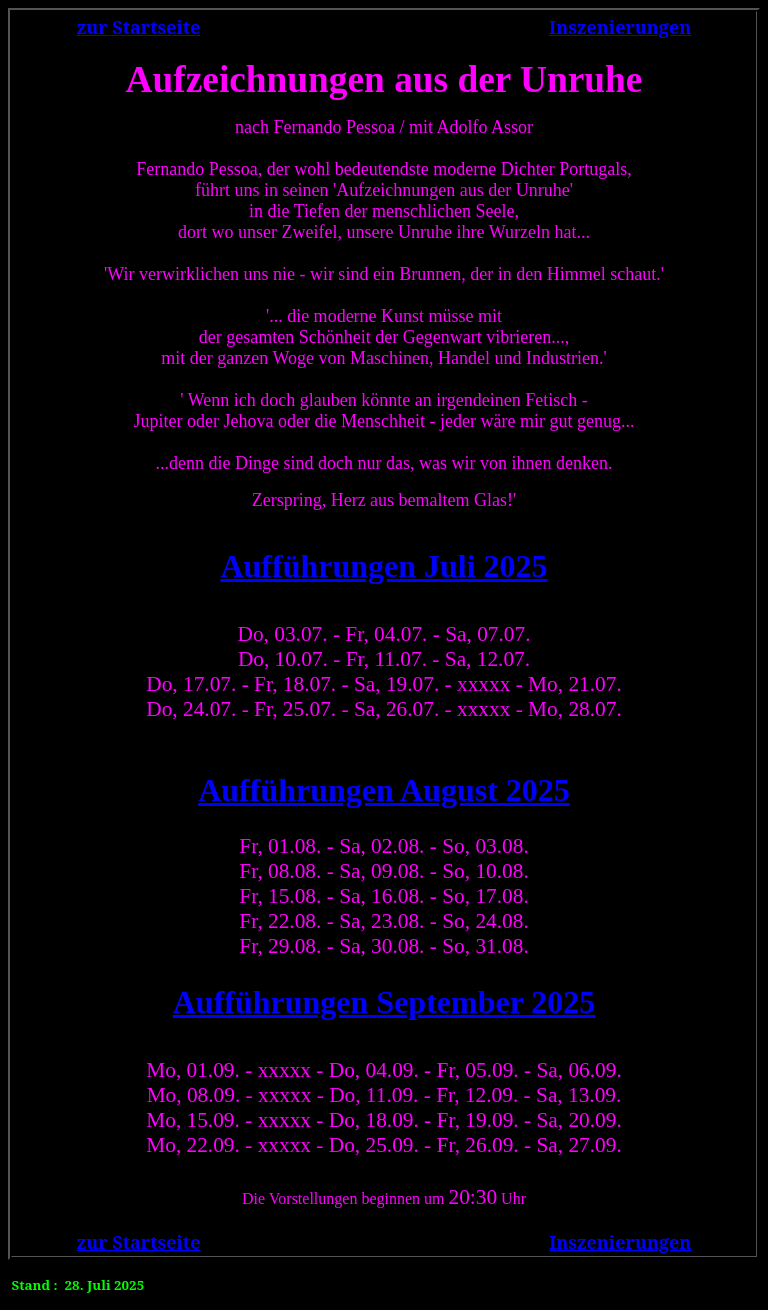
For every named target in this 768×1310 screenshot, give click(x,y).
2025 (384, 1002)
